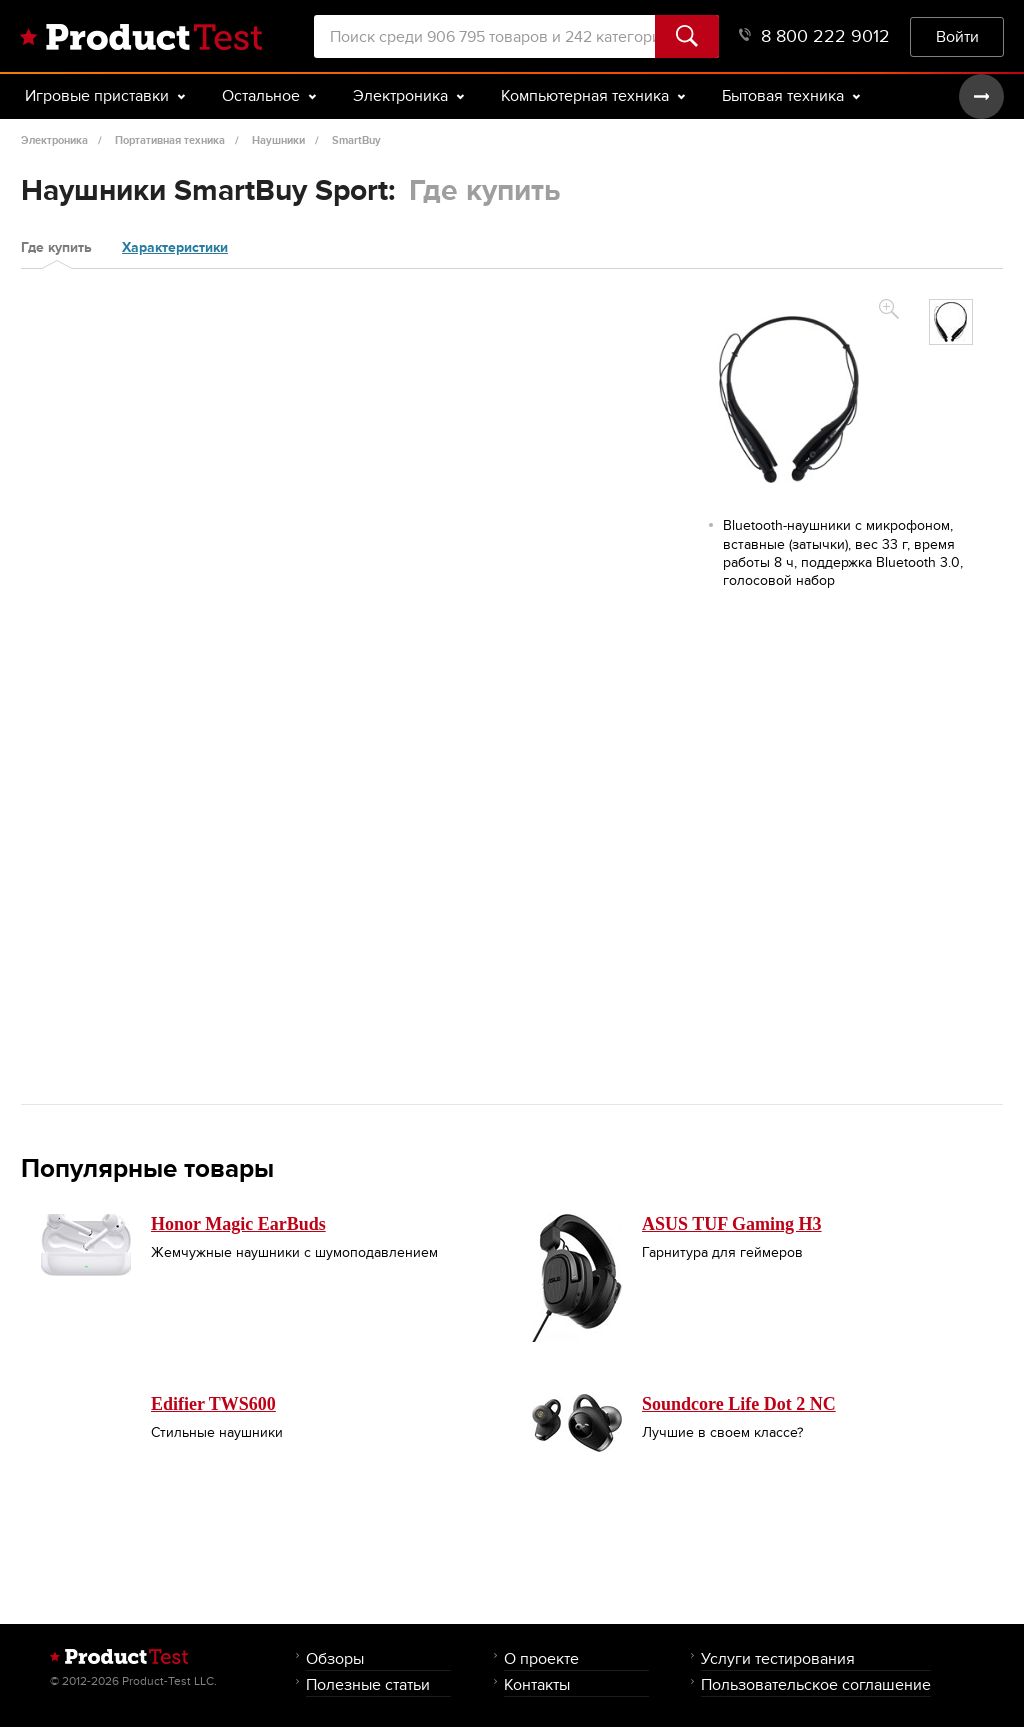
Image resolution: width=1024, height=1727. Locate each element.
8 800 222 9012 (814, 36)
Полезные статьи (368, 1684)
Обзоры (335, 1658)
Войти (957, 36)
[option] (951, 322)
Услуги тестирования (778, 1658)
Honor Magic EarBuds (238, 1224)
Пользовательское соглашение (816, 1684)
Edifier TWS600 (213, 1404)
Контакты (537, 1684)
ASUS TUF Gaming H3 (732, 1224)
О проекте (541, 1658)
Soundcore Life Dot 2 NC (739, 1404)
